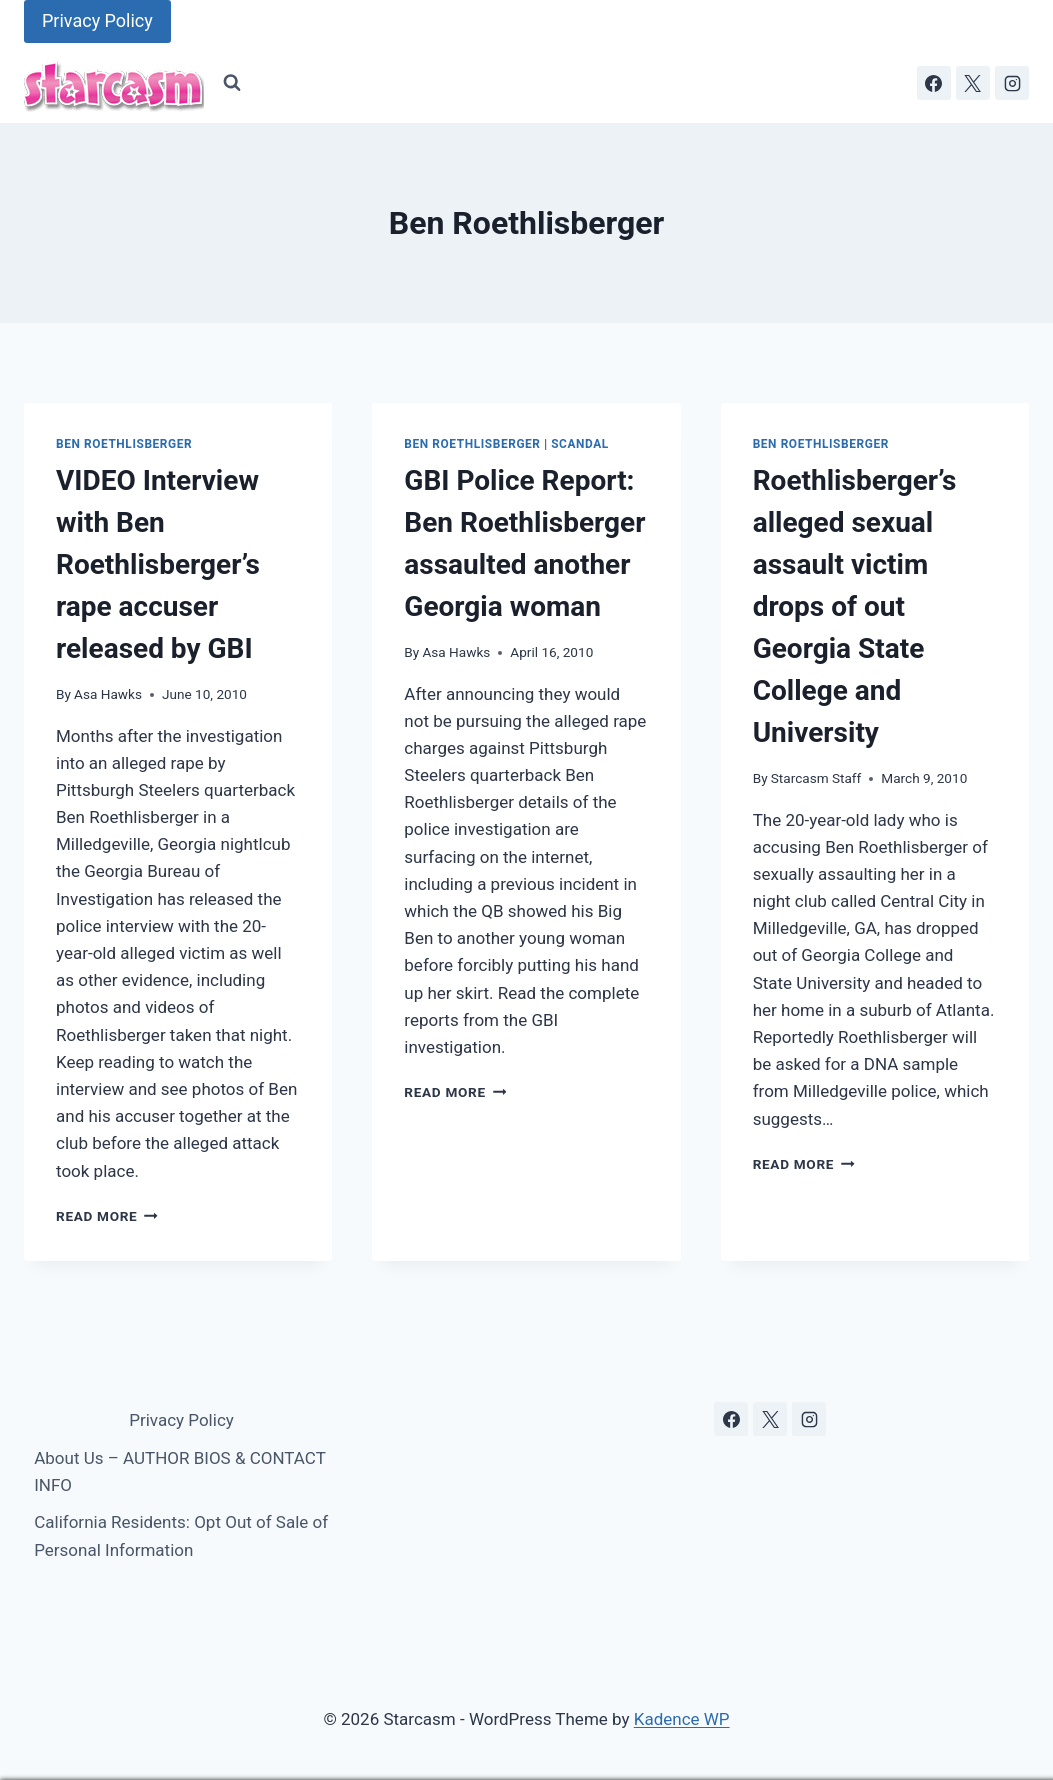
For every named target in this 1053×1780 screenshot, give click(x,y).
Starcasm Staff (816, 778)
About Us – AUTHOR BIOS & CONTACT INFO (179, 1471)
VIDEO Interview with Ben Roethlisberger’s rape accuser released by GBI (158, 564)
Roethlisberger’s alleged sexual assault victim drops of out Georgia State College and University (855, 606)
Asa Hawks (108, 694)
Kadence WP (682, 1719)
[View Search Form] (232, 83)
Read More (107, 1216)
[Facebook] (934, 83)
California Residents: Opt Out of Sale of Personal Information (181, 1535)
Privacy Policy (97, 20)
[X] (973, 83)
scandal (580, 444)
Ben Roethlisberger (124, 444)
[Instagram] (1012, 83)
